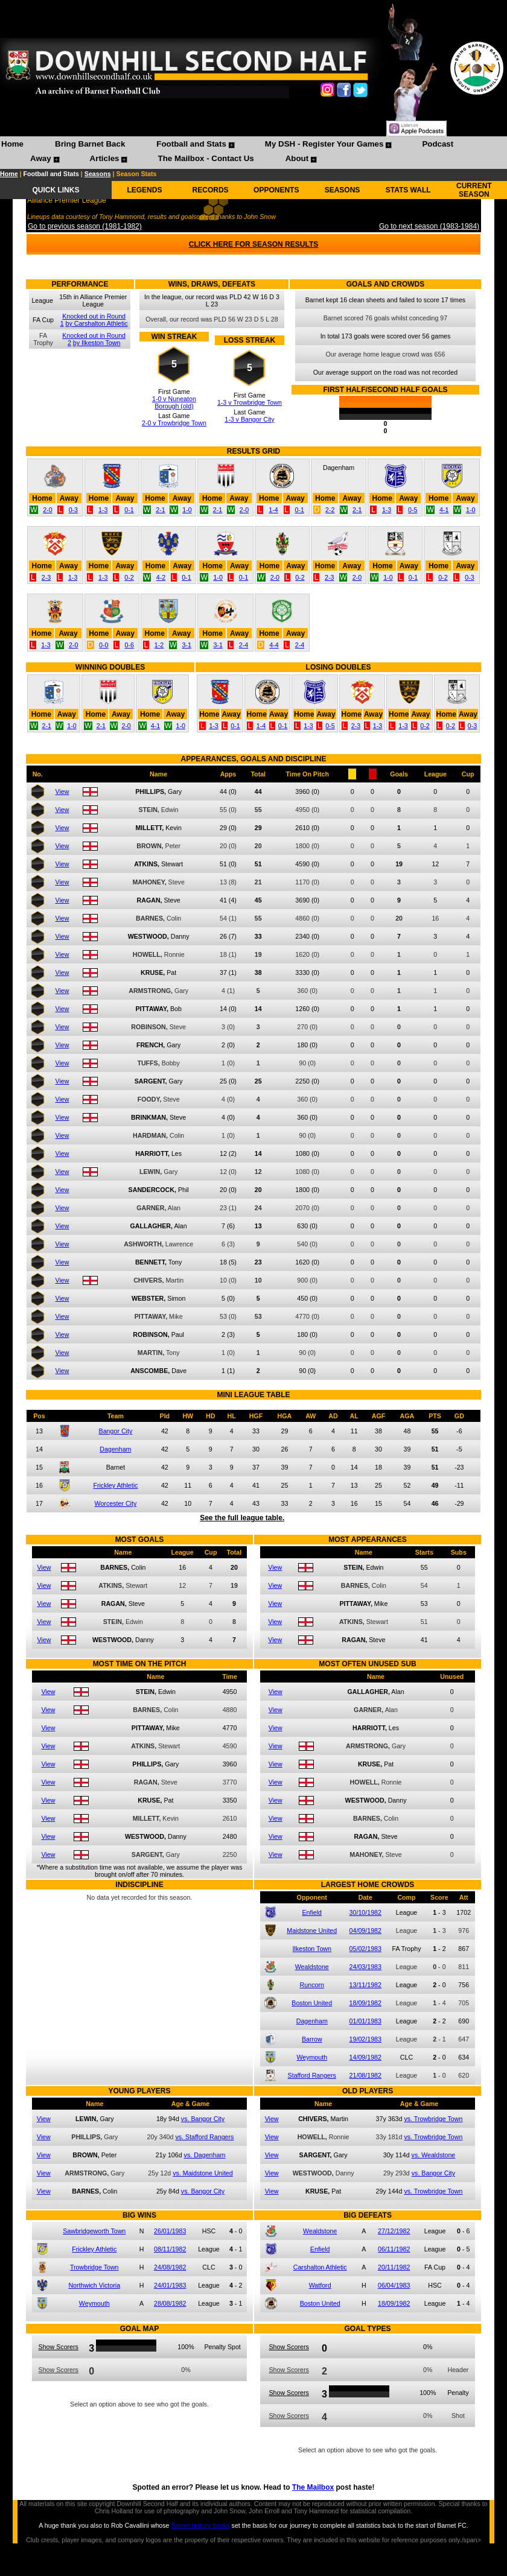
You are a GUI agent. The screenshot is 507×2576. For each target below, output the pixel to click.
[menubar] (253, 152)
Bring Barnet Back (90, 143)
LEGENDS (144, 190)
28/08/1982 (170, 2303)
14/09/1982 (365, 2057)
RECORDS (211, 190)
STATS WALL (408, 190)
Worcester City (116, 1503)
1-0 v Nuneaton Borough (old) (174, 402)
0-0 (103, 645)
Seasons (97, 173)
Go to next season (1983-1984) (429, 226)
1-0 (186, 509)
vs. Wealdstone (434, 2155)
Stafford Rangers (312, 2075)
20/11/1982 (394, 2267)
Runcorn (312, 1984)
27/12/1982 (394, 2231)
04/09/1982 (365, 1930)
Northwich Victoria (94, 2285)
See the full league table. (242, 1518)
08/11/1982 (170, 2249)
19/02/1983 (365, 2039)
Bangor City (116, 1431)
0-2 (128, 577)
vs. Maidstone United (203, 2173)
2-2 (329, 509)
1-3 (102, 509)
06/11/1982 (394, 2249)
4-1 (443, 509)
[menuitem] (12, 145)
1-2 (159, 645)
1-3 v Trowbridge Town (249, 402)
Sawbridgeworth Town (94, 2231)
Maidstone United (312, 1930)
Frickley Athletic (115, 1485)
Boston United (312, 2003)
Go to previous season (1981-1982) (85, 226)
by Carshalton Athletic (97, 323)
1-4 (273, 509)
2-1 (160, 509)
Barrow (312, 2039)
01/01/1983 (365, 2021)
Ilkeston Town (312, 1948)
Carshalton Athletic (320, 2267)
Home (12, 143)
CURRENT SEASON (474, 190)
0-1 (128, 509)
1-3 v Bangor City (249, 419)
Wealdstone (312, 1966)
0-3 (73, 509)
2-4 (243, 645)
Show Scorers (58, 2346)
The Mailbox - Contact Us (205, 158)
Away (40, 158)
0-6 (129, 645)
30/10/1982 (365, 1912)
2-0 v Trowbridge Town (174, 423)
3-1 (186, 645)
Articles (105, 158)
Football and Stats (191, 143)
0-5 (412, 509)
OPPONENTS (276, 190)
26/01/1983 (170, 2231)
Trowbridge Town (94, 2267)
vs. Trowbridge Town (433, 2118)
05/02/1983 (365, 1948)
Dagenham (115, 1449)
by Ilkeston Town (97, 342)
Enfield (312, 1912)
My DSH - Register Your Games (324, 143)
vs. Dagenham (205, 2155)
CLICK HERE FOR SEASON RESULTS (253, 244)
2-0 (47, 509)
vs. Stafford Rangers (204, 2136)
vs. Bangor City (203, 2118)
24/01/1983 (170, 2285)
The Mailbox (313, 2487)
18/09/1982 (365, 2003)
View (62, 791)
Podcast (437, 143)
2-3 (46, 577)
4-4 (273, 645)
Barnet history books (200, 2525)
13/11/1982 (365, 1984)
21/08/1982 (365, 2075)
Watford (320, 2285)
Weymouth (311, 2057)
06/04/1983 (394, 2285)
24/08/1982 (170, 2267)
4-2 (160, 577)
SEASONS (342, 190)
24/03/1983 (365, 1966)
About (297, 158)
